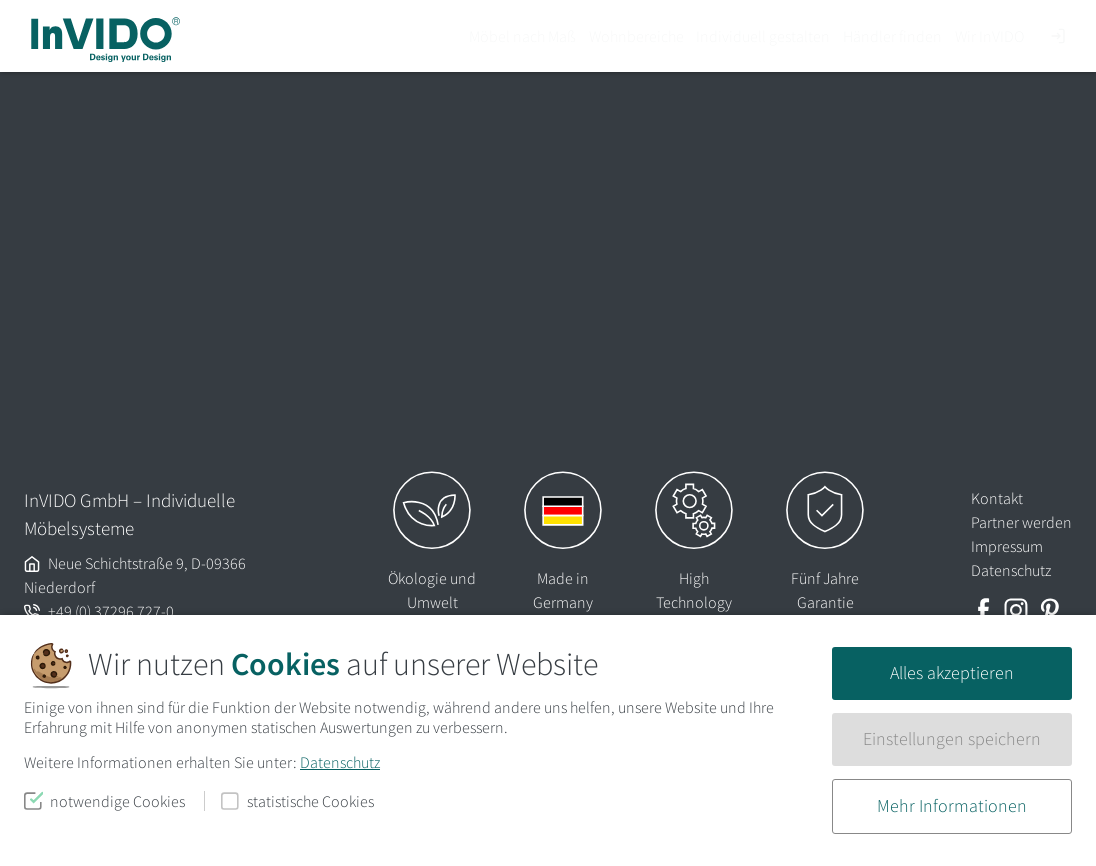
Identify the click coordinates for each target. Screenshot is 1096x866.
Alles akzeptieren (952, 673)
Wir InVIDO (989, 36)
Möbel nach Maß (522, 36)
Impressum (1007, 546)
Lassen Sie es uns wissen (461, 264)
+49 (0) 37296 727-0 (111, 611)
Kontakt (997, 498)
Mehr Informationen (952, 806)
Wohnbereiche (636, 36)
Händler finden (892, 36)
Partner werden (1021, 522)
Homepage (764, 293)
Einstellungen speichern (952, 739)
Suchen (652, 397)
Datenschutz (340, 762)
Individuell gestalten (763, 36)
